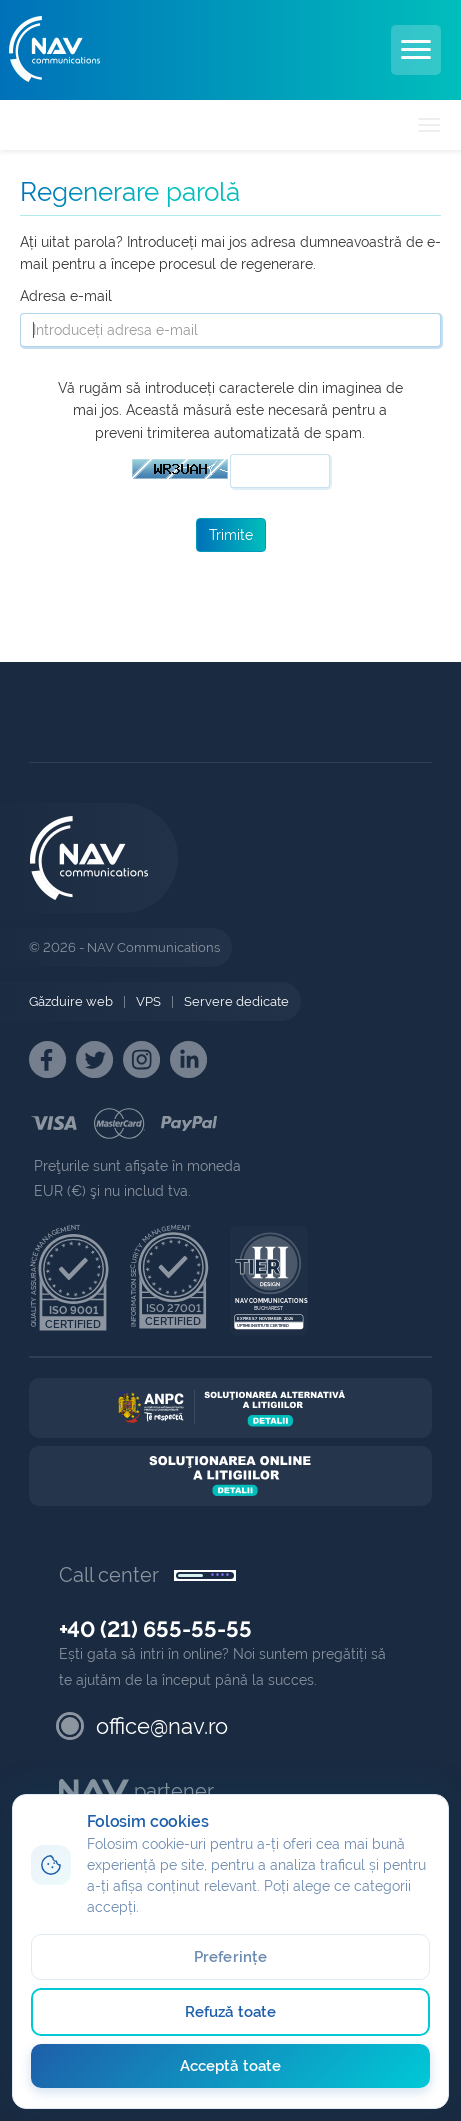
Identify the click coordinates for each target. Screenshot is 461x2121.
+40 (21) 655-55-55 (155, 1629)
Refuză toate (230, 2012)
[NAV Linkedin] (188, 1059)
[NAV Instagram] (141, 1059)
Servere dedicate (236, 1001)
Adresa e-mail (66, 296)
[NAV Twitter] (94, 1059)
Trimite (231, 535)
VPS (148, 1001)
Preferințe (230, 1957)
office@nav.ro (162, 1726)
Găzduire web (71, 1001)
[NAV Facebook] (47, 1059)
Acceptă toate (230, 2066)
